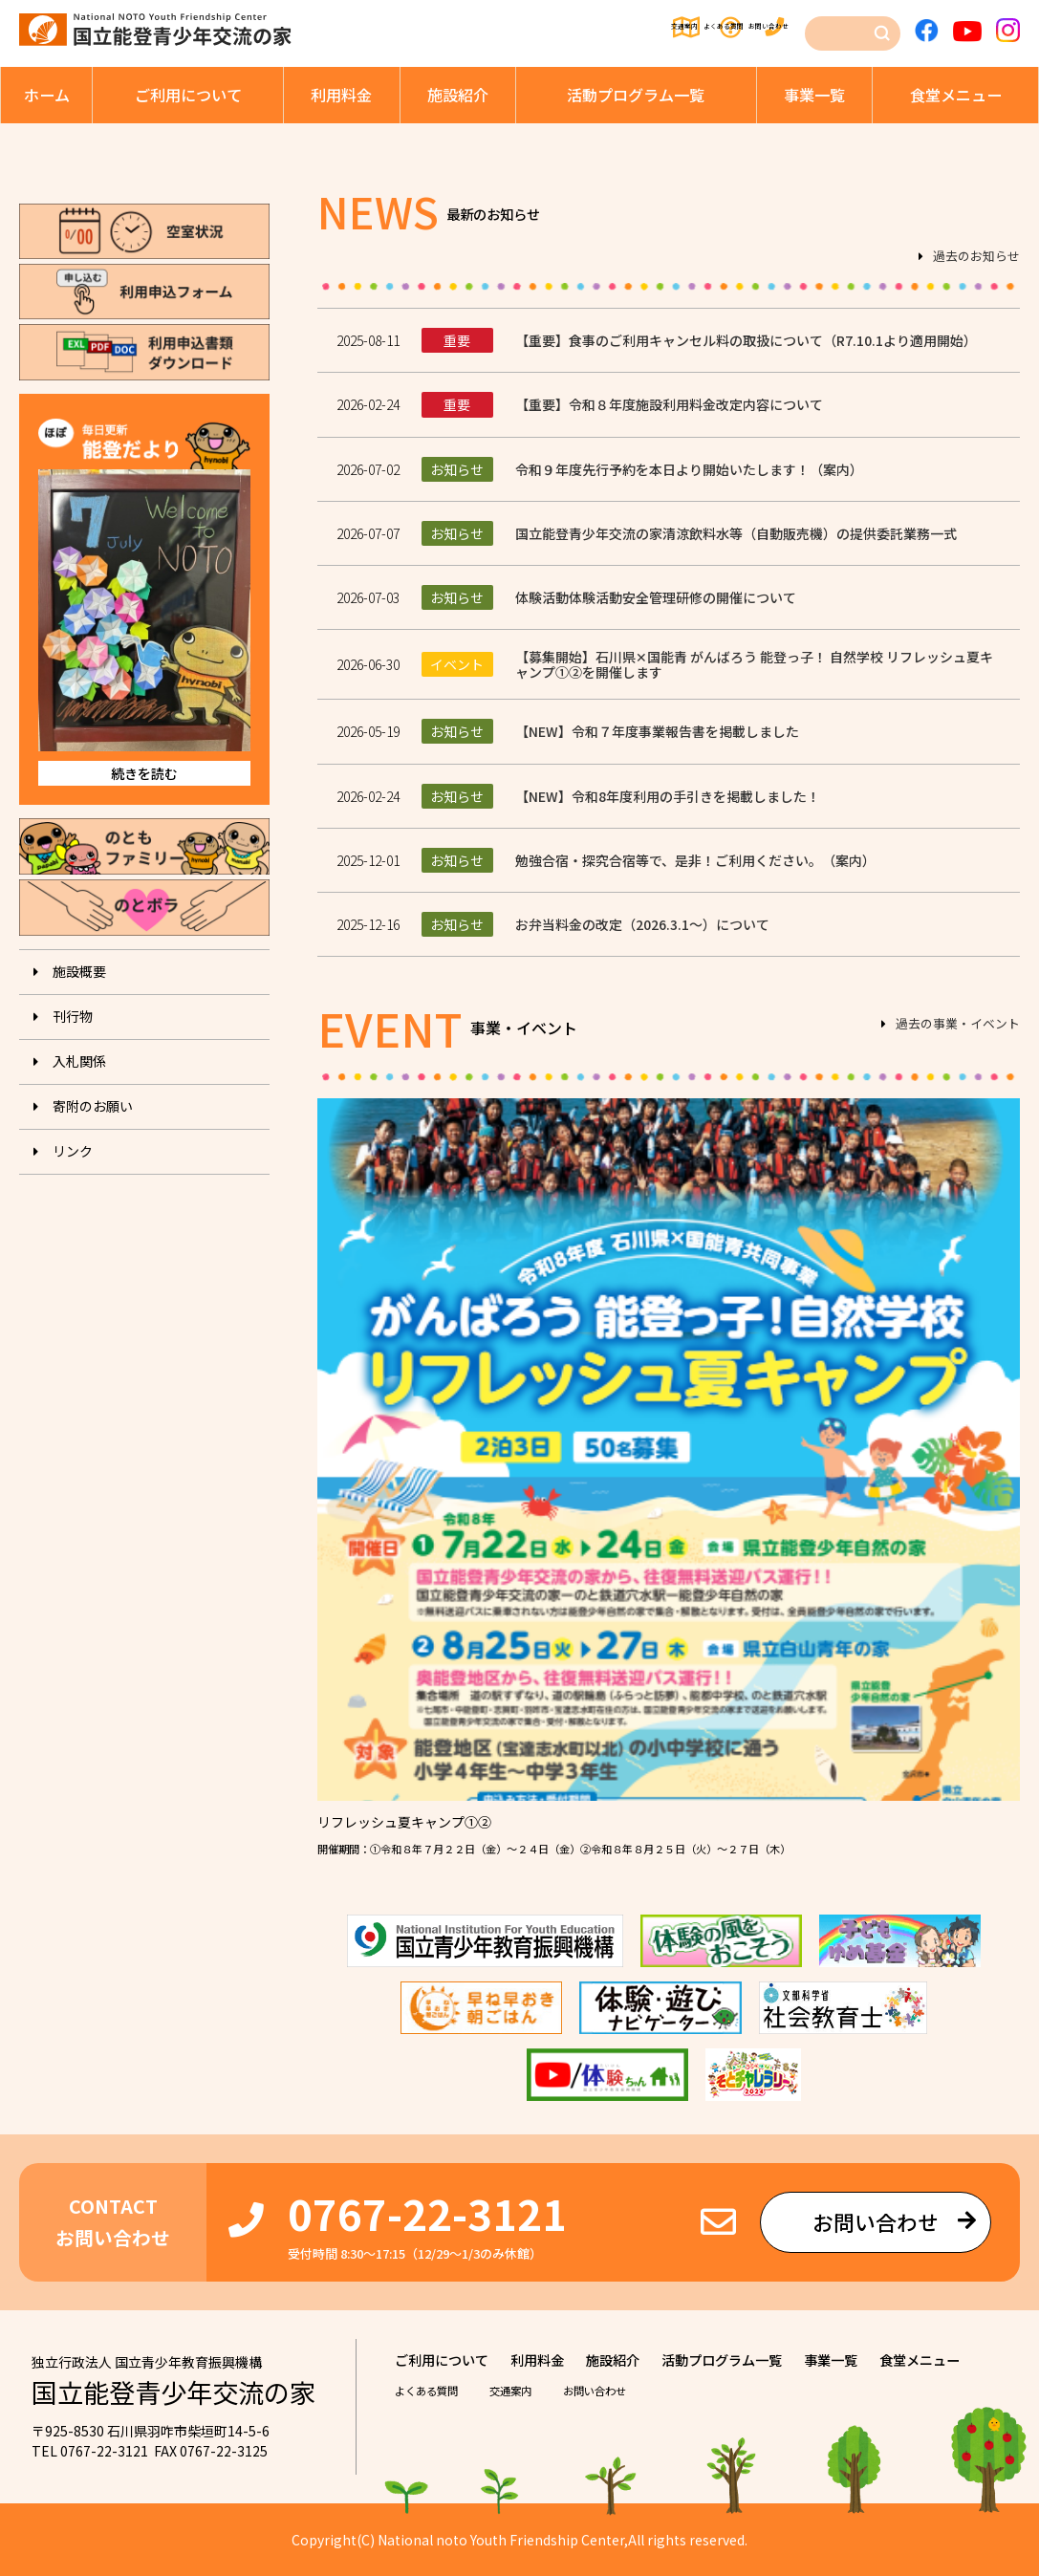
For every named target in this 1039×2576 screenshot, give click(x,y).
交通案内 (539, 29)
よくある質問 (644, 29)
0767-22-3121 (427, 2213)
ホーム (47, 94)
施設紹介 (457, 94)
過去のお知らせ (976, 257)
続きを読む (144, 773)
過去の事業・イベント (958, 1024)
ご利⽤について (188, 94)
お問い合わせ (760, 29)
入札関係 (79, 1061)
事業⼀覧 (814, 94)
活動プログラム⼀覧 (635, 94)
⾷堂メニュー (956, 94)
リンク (73, 1150)
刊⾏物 (73, 1016)
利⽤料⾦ (341, 94)
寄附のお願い (93, 1105)
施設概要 (79, 971)
